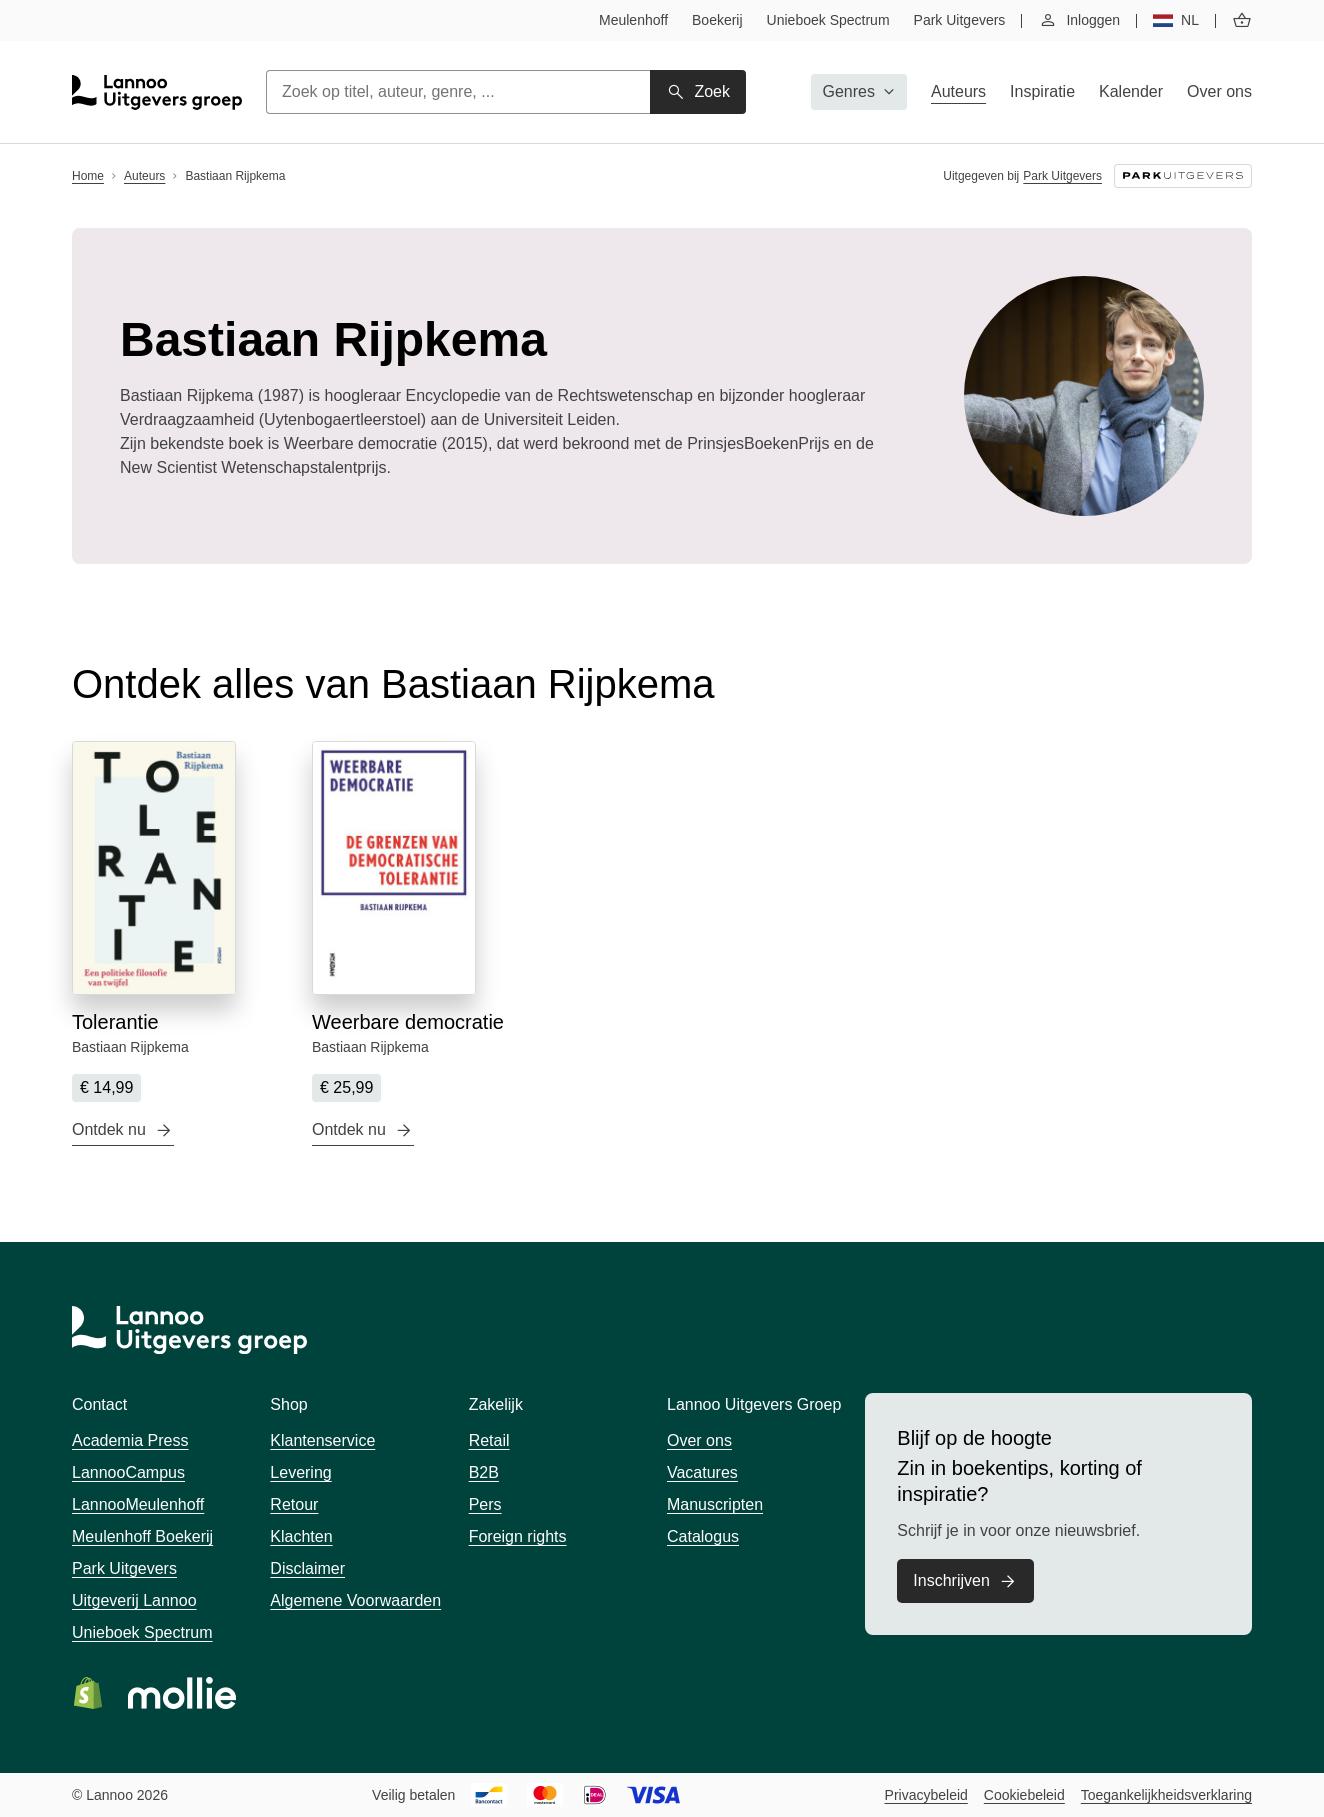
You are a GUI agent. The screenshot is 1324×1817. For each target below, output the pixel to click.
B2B (484, 1472)
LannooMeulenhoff (138, 1504)
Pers (485, 1504)
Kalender (1131, 91)
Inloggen (1093, 20)
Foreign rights (518, 1536)
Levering (300, 1472)
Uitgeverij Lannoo (134, 1600)
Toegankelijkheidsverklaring (1166, 1795)
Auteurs (958, 91)
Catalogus (703, 1536)
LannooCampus (128, 1472)
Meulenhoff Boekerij (142, 1536)
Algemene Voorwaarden (355, 1600)
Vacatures (702, 1472)
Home (88, 176)
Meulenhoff (633, 20)
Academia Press (130, 1440)
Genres (849, 91)
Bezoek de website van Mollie (182, 1693)
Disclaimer (307, 1568)
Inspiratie (1042, 91)
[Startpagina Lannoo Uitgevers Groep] (157, 92)
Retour (294, 1504)
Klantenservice (322, 1440)
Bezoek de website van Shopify (88, 1693)
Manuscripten (715, 1504)
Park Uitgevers (960, 20)
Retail (489, 1440)
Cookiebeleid (1024, 1795)
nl (1190, 20)
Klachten (301, 1536)
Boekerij (717, 20)
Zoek (712, 91)
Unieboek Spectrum (828, 20)
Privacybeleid (926, 1795)
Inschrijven (951, 1580)
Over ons (1219, 91)
